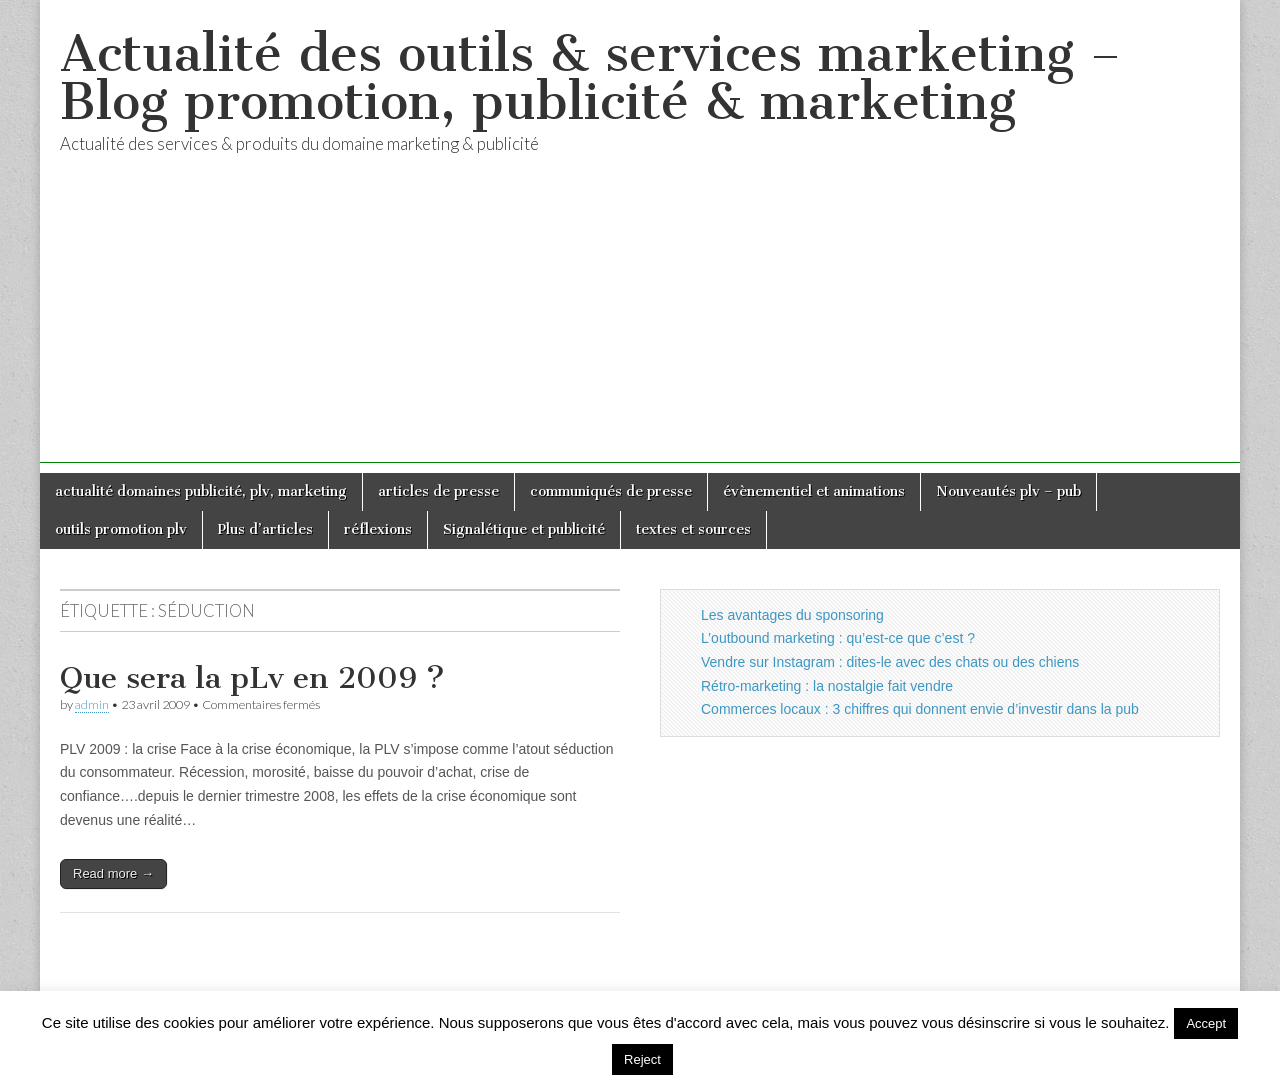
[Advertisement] (640, 323)
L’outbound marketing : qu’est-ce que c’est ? (838, 638)
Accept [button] (1206, 1023)
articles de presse (438, 491)
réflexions (378, 529)
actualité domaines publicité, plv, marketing (201, 491)
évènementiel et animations (814, 491)
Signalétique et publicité (524, 529)
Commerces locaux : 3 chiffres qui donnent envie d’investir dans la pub (920, 709)
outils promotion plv (121, 529)
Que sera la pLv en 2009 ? (252, 678)
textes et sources (693, 529)
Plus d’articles (265, 529)
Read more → (113, 873)
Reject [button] (642, 1059)
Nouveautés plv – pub (1008, 491)
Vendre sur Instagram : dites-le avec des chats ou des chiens (890, 662)
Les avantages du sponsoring (792, 615)
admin (92, 704)
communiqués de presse (611, 491)
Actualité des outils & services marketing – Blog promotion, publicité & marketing (590, 77)
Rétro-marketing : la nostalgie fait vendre (827, 686)
